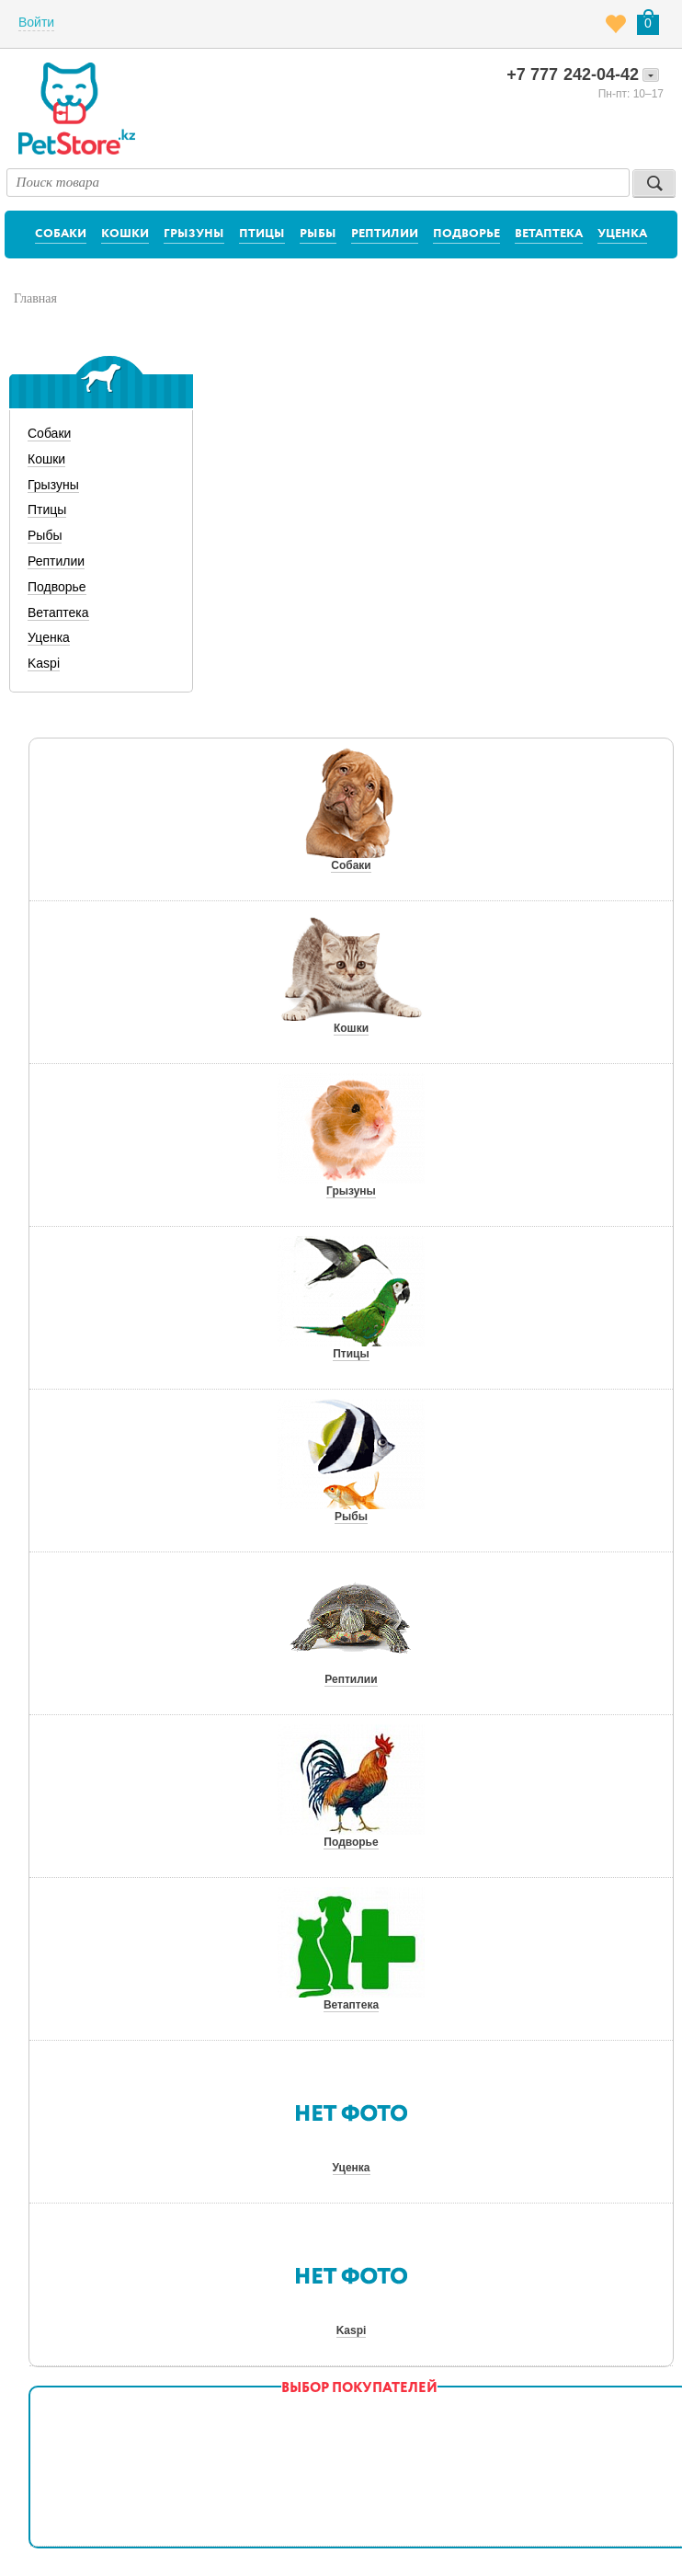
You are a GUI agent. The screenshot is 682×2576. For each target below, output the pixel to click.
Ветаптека (549, 234)
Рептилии (384, 234)
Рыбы (318, 234)
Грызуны (194, 234)
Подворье (466, 234)
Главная (35, 298)
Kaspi (44, 663)
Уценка (622, 234)
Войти (36, 22)
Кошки (125, 234)
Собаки (60, 234)
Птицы (262, 234)
